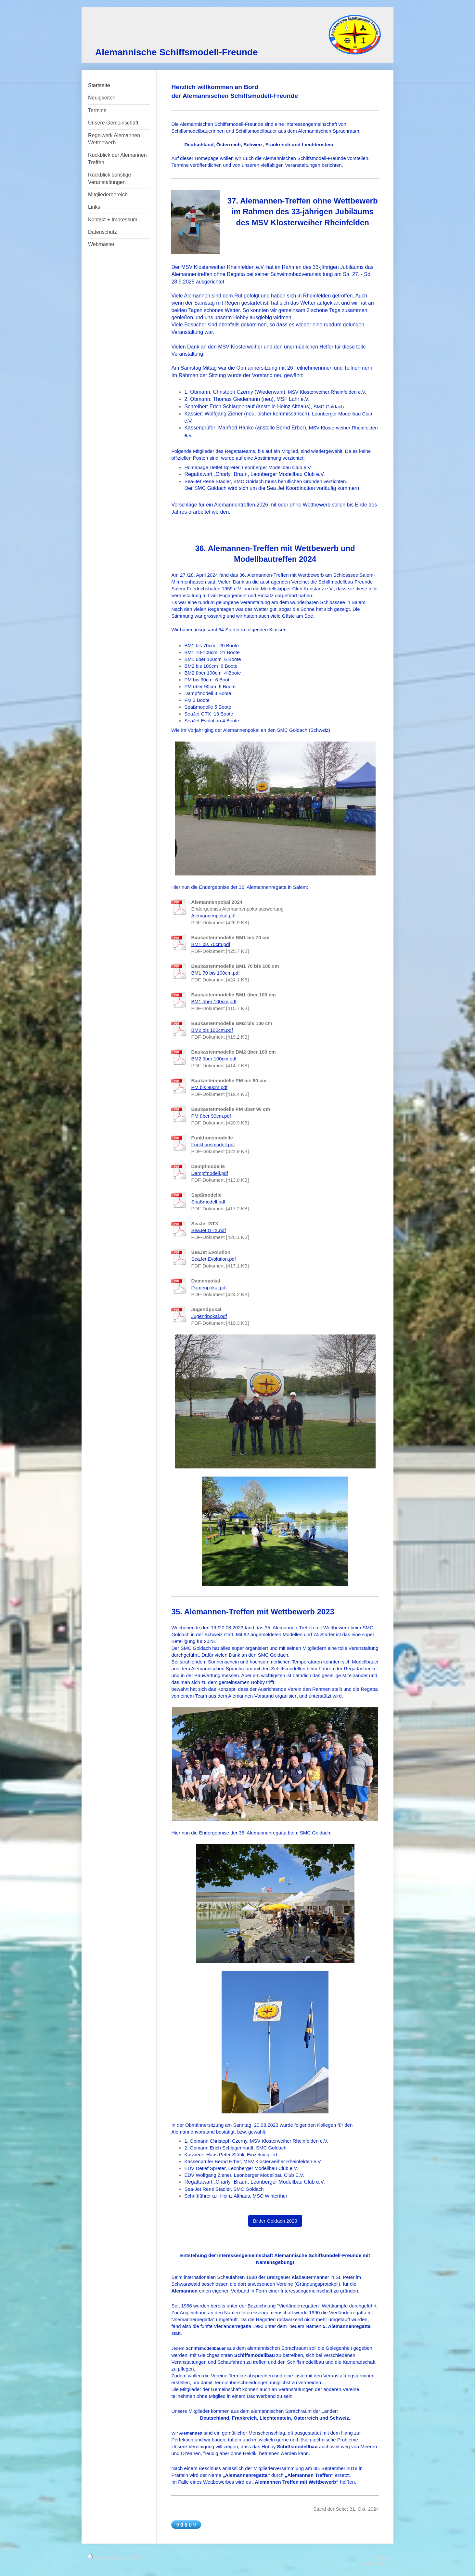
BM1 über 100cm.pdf (213, 1001)
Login (381, 2556)
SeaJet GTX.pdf (208, 1230)
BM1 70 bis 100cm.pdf (215, 973)
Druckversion (105, 2556)
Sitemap (133, 2556)
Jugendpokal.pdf (209, 1316)
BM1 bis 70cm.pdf (210, 944)
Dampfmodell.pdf (209, 1173)
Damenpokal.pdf (208, 1287)
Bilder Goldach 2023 (275, 2221)
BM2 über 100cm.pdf (213, 1058)
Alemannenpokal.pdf (213, 915)
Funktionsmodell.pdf (213, 1144)
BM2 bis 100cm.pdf (212, 1030)
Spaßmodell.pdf (208, 1201)
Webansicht (375, 2563)
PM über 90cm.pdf (211, 1116)
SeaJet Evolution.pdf (213, 1259)
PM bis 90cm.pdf (209, 1087)
